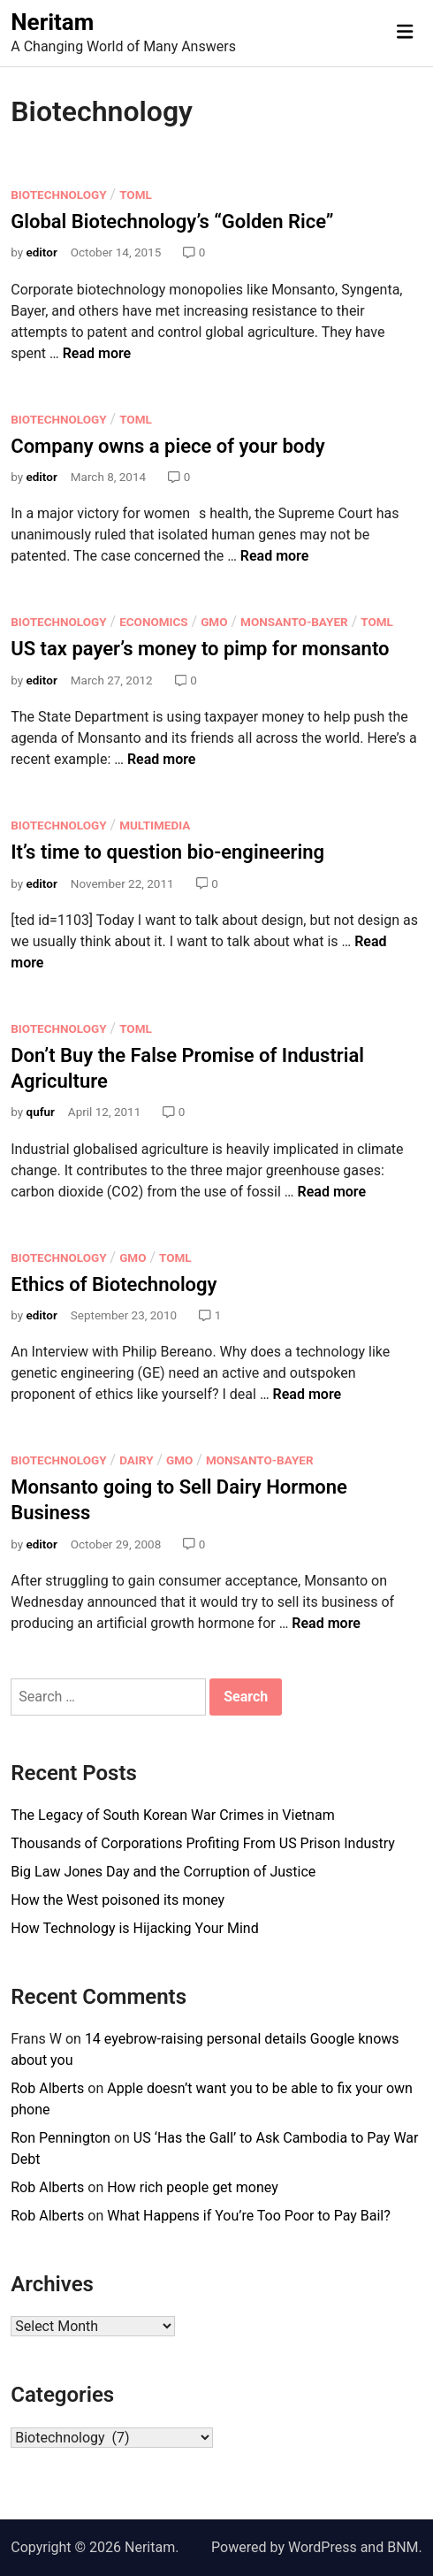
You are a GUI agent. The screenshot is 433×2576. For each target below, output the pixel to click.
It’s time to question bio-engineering (167, 852)
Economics (153, 622)
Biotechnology (58, 194)
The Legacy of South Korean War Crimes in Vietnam (172, 1815)
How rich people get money (192, 2187)
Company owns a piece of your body (167, 446)
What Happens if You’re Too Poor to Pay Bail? (249, 2215)
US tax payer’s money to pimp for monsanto (200, 649)
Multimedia (154, 825)
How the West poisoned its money (117, 1900)
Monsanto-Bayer (294, 622)
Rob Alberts (47, 2088)
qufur (41, 1112)
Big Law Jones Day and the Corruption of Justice (163, 1871)
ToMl (135, 194)
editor (42, 252)
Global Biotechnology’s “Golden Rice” (172, 221)
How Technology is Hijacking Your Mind (134, 1928)
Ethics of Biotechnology (113, 1284)
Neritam (52, 22)
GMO (214, 622)
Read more (97, 353)
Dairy (136, 1460)
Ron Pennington (60, 2137)
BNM (402, 2547)
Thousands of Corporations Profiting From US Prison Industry (203, 1843)
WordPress (322, 2547)
